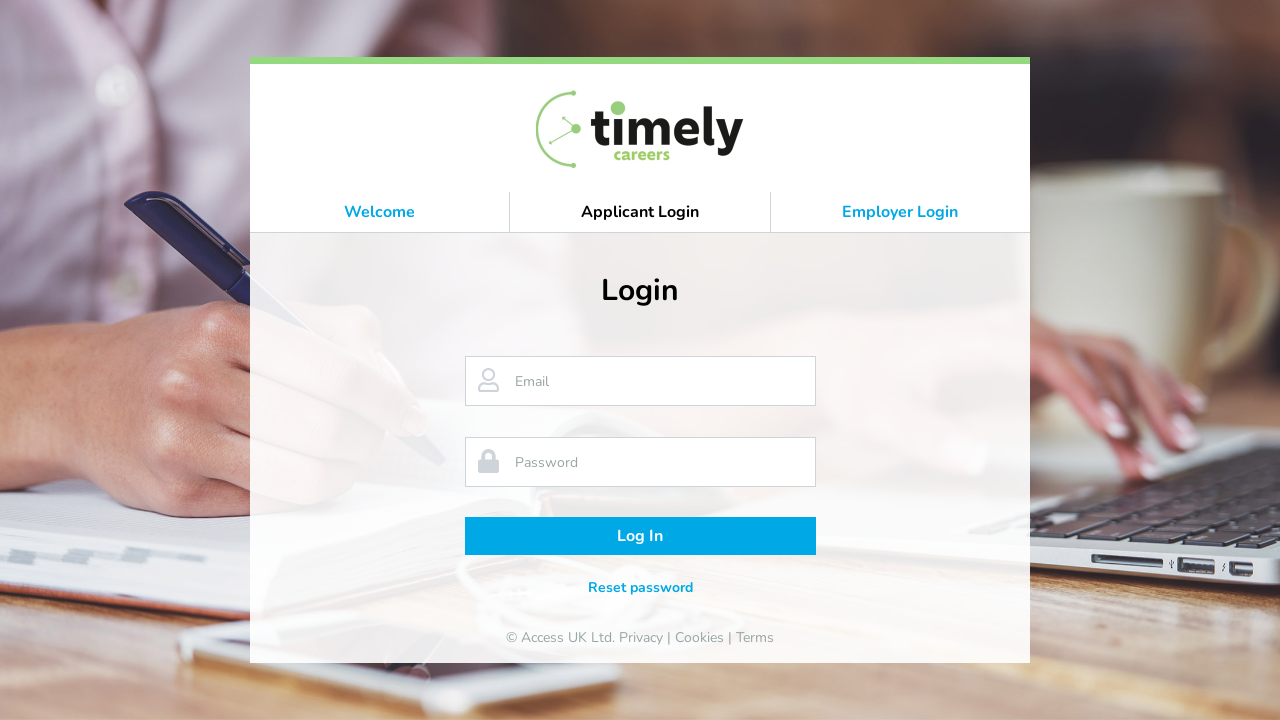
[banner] (640, 128)
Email (532, 381)
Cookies (699, 637)
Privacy (641, 637)
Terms (755, 637)
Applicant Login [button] (640, 212)
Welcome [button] (379, 212)
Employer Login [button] (900, 212)
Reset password (640, 587)
